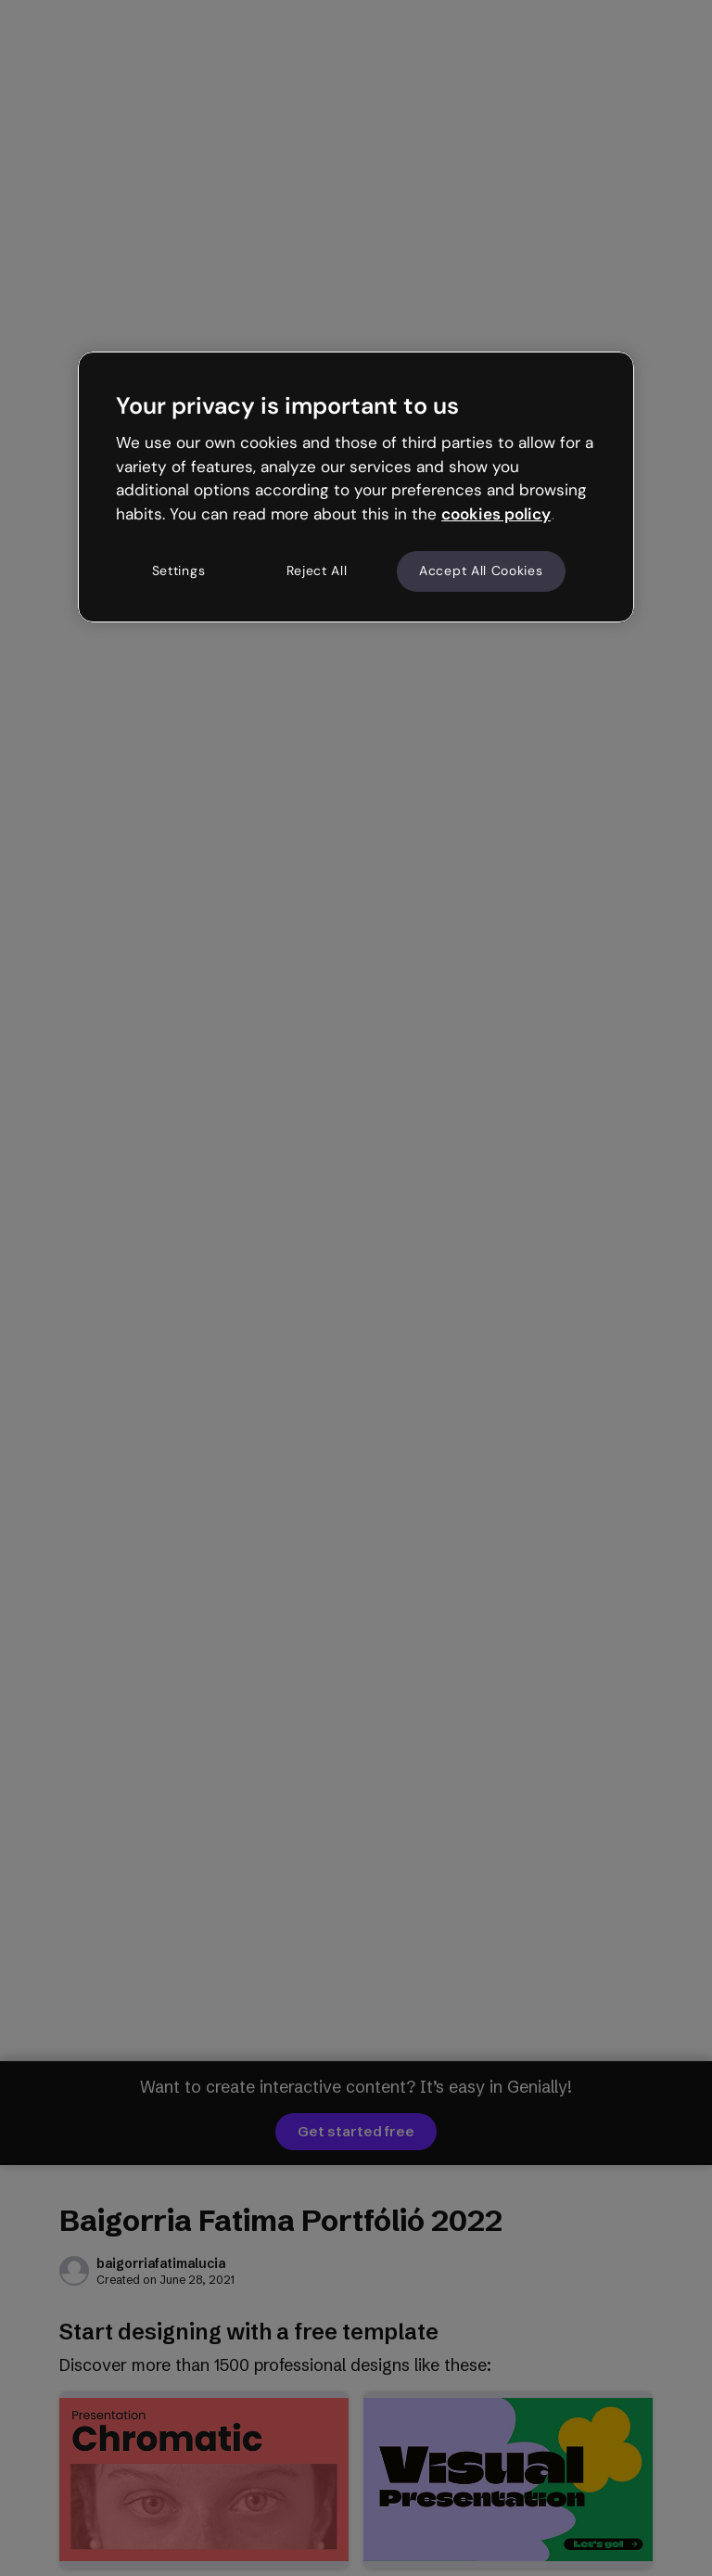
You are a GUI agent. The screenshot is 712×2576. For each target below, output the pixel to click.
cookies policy (496, 514)
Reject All (317, 570)
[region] (356, 487)
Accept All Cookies (481, 570)
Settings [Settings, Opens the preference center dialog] (179, 570)
